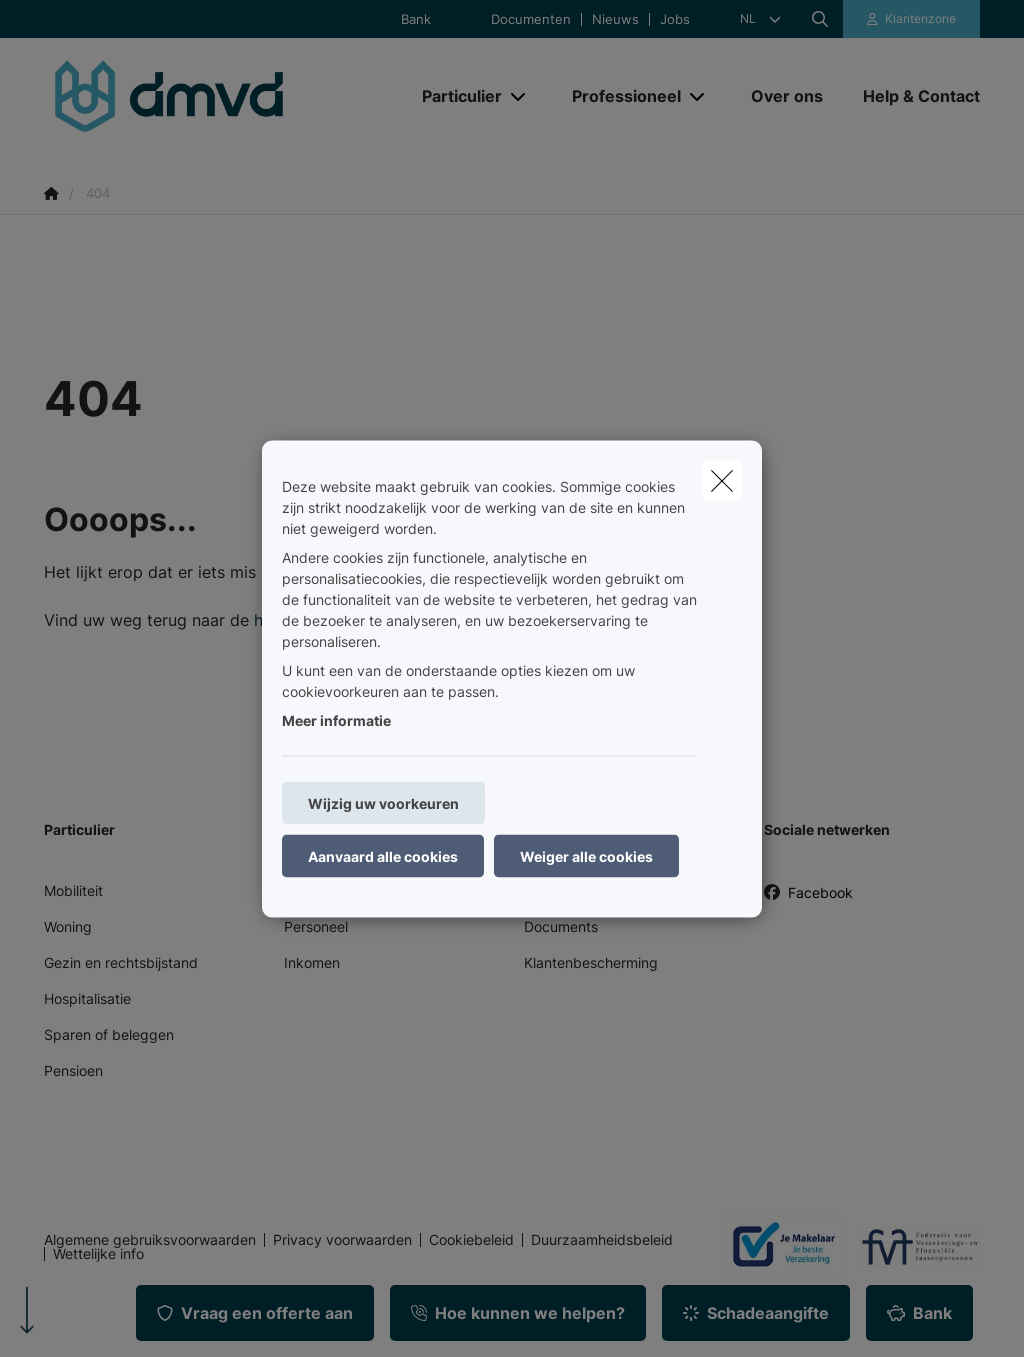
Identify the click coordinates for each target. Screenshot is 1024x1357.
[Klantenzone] (912, 19)
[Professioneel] (619, 96)
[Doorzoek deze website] (820, 19)
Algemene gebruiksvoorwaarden (150, 1240)
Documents (561, 926)
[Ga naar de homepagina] (194, 96)
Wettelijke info (98, 1254)
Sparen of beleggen (109, 1034)
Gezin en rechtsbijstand (121, 962)
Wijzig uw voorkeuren (383, 802)
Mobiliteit (73, 890)
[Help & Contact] (911, 96)
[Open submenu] (519, 95)
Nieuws (615, 19)
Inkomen (312, 962)
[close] (722, 480)
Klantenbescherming (591, 962)
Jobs (675, 19)
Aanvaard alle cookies (383, 855)
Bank (416, 19)
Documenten (531, 19)
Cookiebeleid (471, 1240)
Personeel (316, 926)
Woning (68, 926)
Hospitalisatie (87, 998)
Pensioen (73, 1070)
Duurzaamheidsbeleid (602, 1240)
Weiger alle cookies (586, 855)
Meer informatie (336, 719)
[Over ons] (787, 96)
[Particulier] (454, 96)
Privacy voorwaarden (342, 1240)
